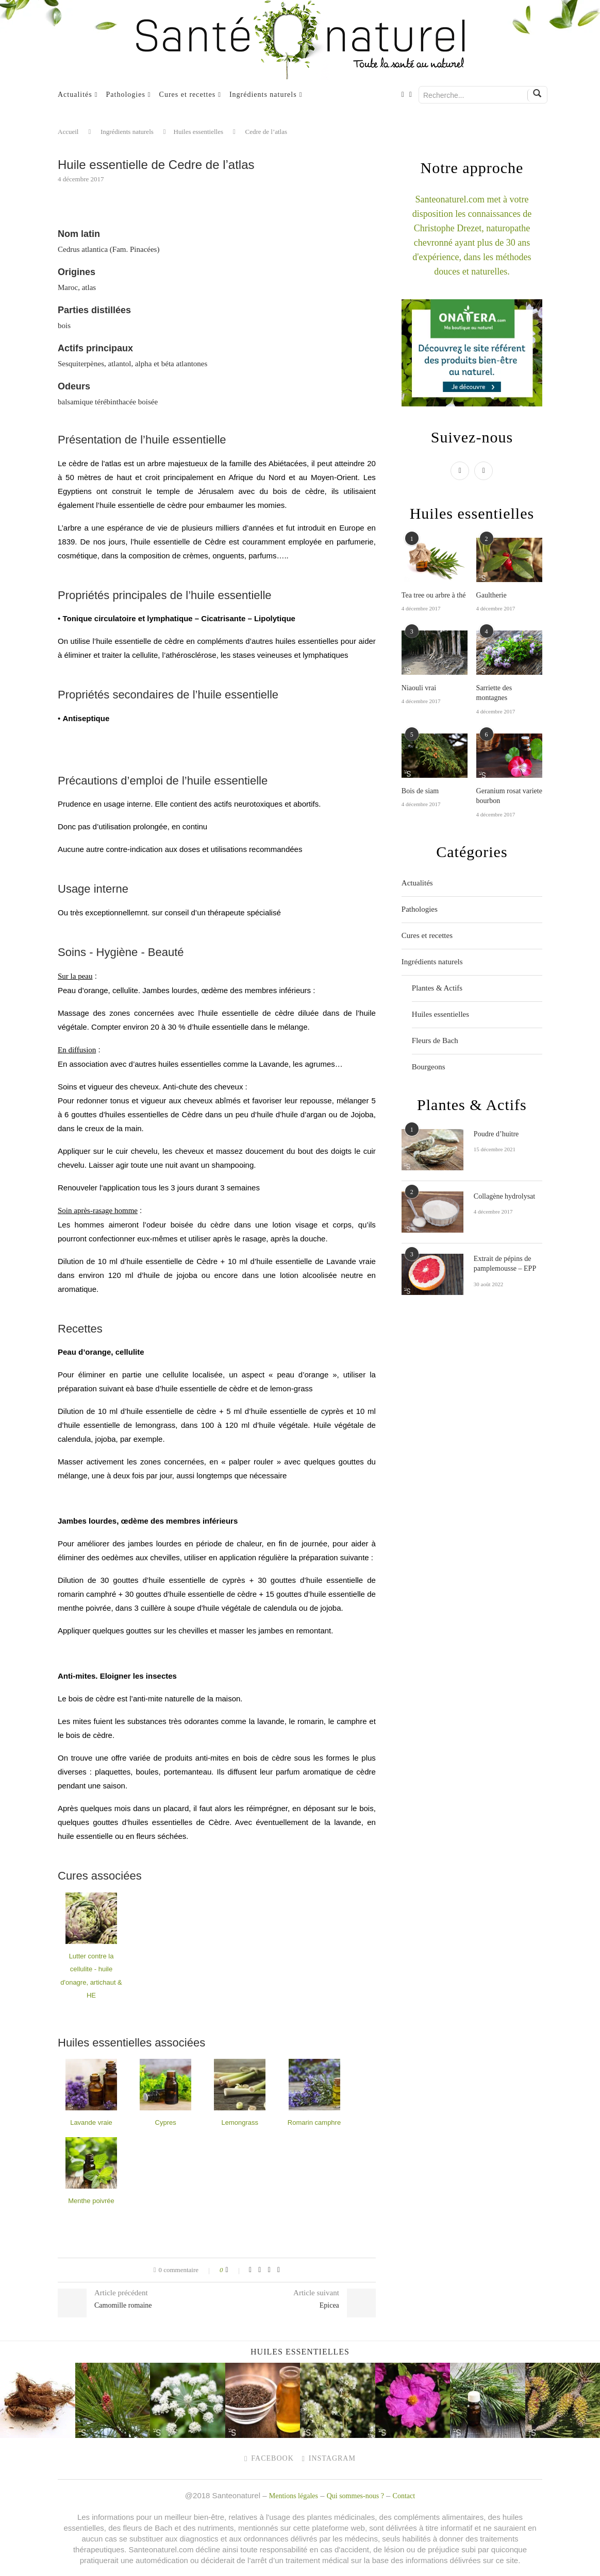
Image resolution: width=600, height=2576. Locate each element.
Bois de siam (420, 791)
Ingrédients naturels (263, 94)
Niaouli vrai (419, 688)
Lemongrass (240, 2122)
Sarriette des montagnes (494, 693)
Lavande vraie (91, 2122)
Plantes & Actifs (437, 988)
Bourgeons (428, 1067)
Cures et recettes (187, 94)
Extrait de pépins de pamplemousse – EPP (505, 1264)
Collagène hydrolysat (504, 1196)
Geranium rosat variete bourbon (509, 796)
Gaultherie (491, 595)
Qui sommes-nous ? (355, 2496)
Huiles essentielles (198, 131)
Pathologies (125, 94)
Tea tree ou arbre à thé (434, 595)
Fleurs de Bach (435, 1040)
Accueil (68, 131)
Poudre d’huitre (496, 1134)
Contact (404, 2496)
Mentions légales (293, 2496)
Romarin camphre (314, 2122)
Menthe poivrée (91, 2201)
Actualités (75, 94)
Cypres (165, 2122)
